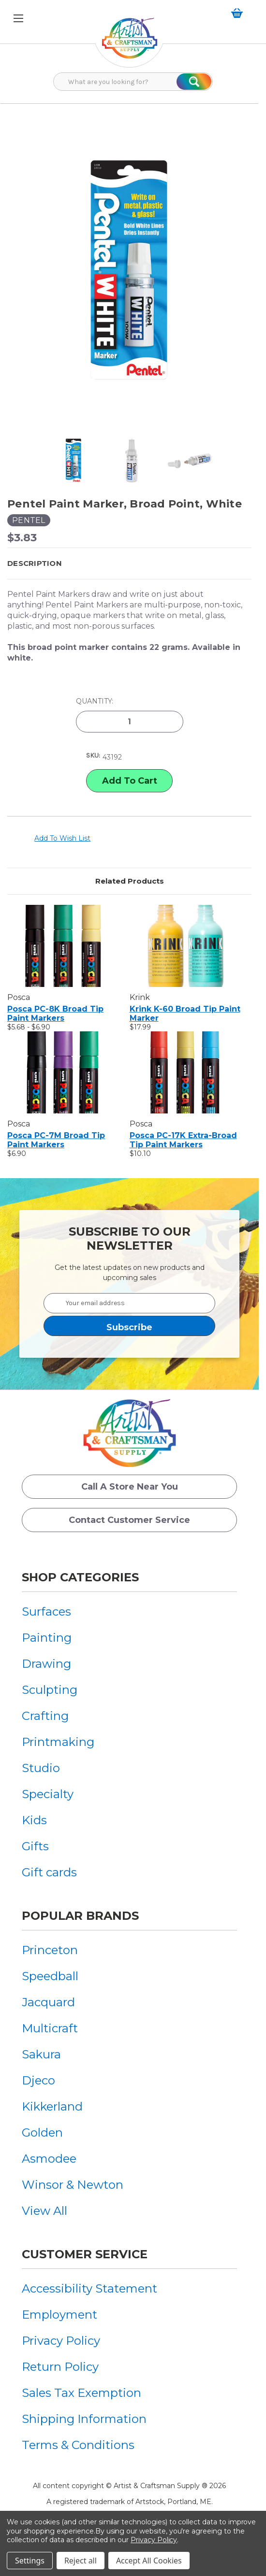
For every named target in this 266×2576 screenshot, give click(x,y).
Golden (42, 2133)
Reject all (80, 2560)
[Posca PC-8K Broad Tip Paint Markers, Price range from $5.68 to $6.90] (63, 945)
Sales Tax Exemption (81, 2393)
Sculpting (49, 1690)
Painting (47, 1638)
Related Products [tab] (129, 881)
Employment (59, 2315)
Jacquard (48, 2002)
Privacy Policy (61, 2341)
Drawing (46, 1664)
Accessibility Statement (89, 2288)
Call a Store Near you (129, 1486)
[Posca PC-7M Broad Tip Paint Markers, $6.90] (63, 1072)
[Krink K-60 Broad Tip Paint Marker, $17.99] (185, 945)
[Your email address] (129, 1303)
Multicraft (50, 2028)
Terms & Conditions (78, 2445)
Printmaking (58, 1742)
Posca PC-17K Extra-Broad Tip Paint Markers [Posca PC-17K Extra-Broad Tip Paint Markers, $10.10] (183, 1140)
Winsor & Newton (72, 2185)
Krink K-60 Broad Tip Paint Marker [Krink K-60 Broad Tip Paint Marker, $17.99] (185, 1013)
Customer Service (85, 2254)
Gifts (35, 1846)
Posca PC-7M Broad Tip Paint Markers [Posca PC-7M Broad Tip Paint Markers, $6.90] (56, 1140)
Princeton (50, 1950)
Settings (29, 2560)
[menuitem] (58, 1611)
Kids (34, 1820)
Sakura (41, 2054)
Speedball (50, 1976)
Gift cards (49, 1872)
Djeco (38, 2080)
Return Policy (60, 2367)
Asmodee (49, 2159)
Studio (41, 1768)
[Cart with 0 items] (239, 13)
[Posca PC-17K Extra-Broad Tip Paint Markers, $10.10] (185, 1072)
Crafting (45, 1716)
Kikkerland (52, 2106)
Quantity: (94, 701)
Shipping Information (84, 2419)
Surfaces (46, 1612)
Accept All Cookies (149, 2560)
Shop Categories (80, 1577)
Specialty (48, 1794)
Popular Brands (80, 1916)
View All (44, 2211)
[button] (129, 563)
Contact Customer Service (129, 1520)
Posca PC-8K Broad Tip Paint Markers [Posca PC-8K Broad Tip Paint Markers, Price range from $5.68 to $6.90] (55, 1013)
